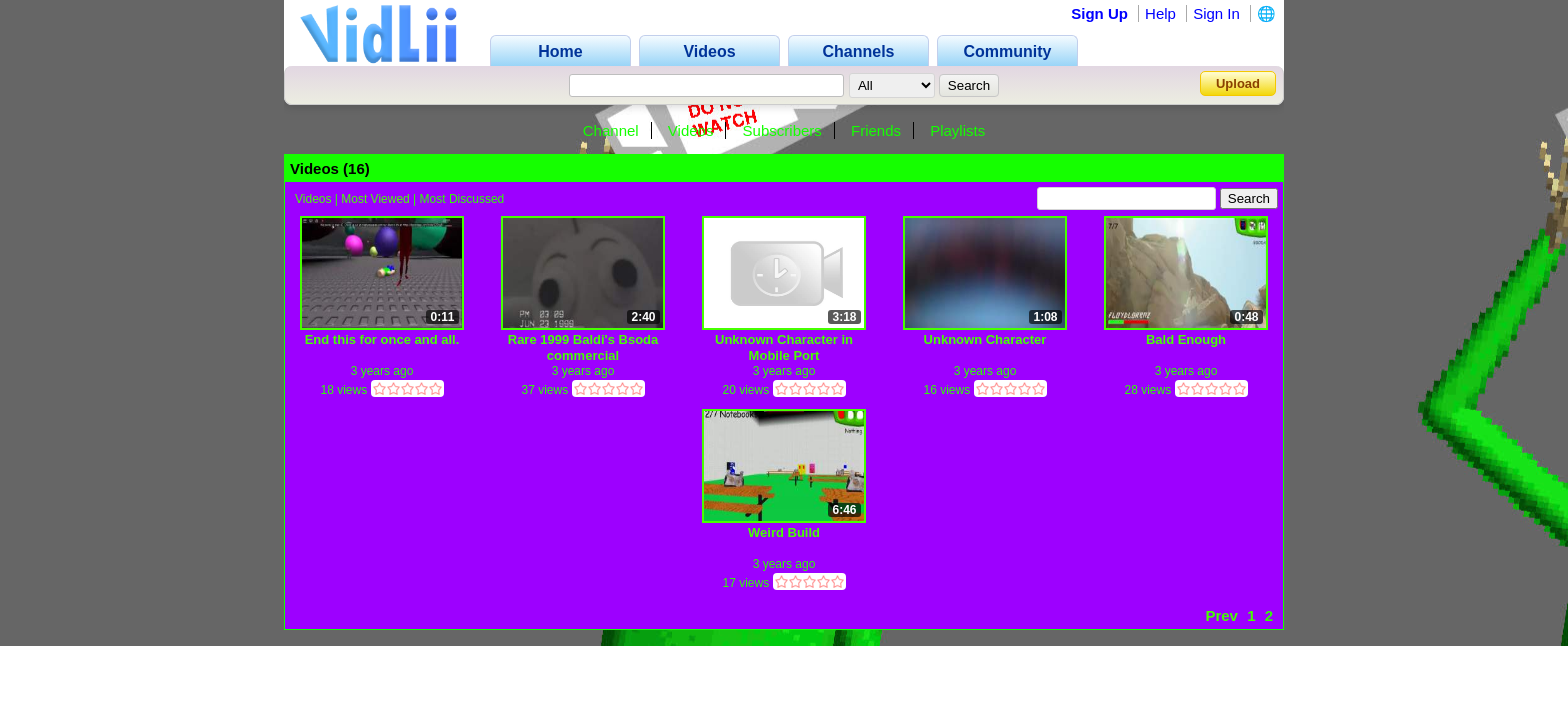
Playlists (957, 130)
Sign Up (1099, 13)
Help (1160, 13)
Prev (1221, 615)
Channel (611, 130)
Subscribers (782, 130)
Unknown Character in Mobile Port (784, 347)
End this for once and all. (382, 339)
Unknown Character (985, 339)
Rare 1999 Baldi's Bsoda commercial (583, 347)
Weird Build (784, 532)
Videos (691, 130)
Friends (876, 130)
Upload (1238, 83)
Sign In (1216, 13)
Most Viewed (375, 199)
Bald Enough (1186, 339)
